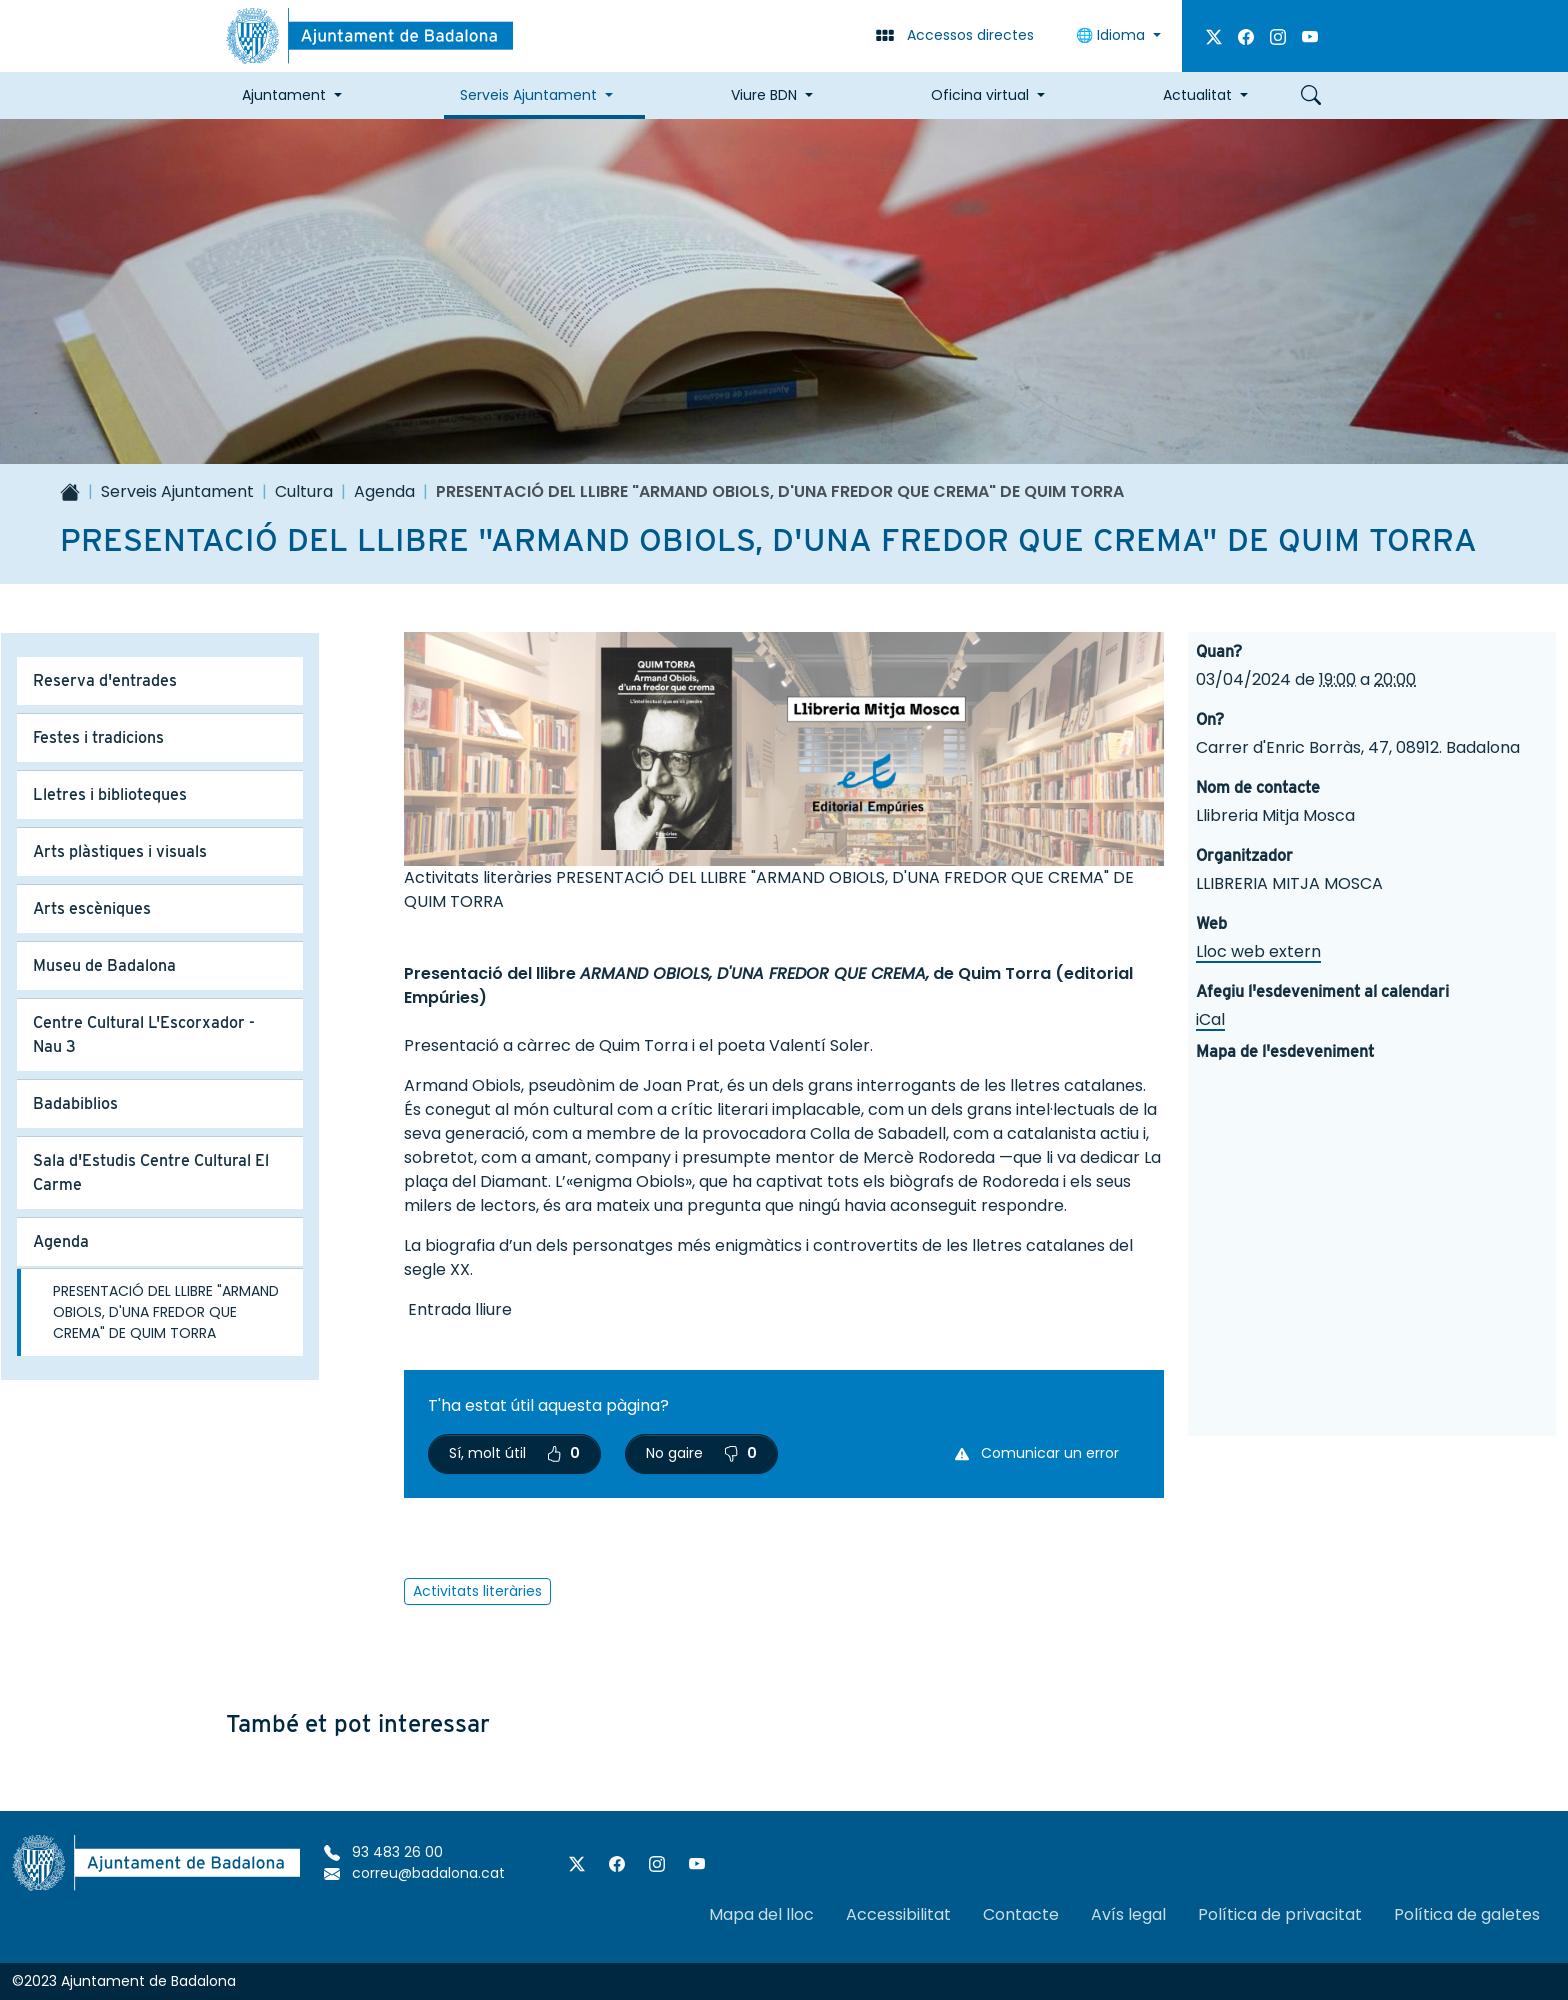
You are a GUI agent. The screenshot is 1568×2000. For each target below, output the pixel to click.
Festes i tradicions (98, 737)
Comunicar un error (1037, 1453)
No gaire (701, 1453)
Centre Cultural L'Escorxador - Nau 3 (144, 1034)
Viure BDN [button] (764, 95)
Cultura (304, 491)
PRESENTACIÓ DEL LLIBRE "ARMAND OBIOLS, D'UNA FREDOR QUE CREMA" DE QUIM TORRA (166, 1312)
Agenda (384, 491)
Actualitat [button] (1197, 95)
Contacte (1021, 1914)
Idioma (1112, 35)
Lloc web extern (1258, 951)
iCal (1210, 1019)
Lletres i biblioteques (110, 794)
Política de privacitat (1280, 1914)
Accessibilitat (898, 1914)
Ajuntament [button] (284, 95)
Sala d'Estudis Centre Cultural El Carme (151, 1172)
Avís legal (1128, 1914)
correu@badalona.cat (414, 1873)
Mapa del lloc (761, 1914)
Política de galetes (1467, 1914)
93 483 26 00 (383, 1852)
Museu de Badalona (104, 965)
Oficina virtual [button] (980, 95)
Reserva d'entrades (105, 680)
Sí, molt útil (514, 1453)
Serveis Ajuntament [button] (528, 95)
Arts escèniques (92, 908)
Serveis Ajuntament (177, 491)
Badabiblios (75, 1103)
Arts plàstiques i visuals (120, 851)
